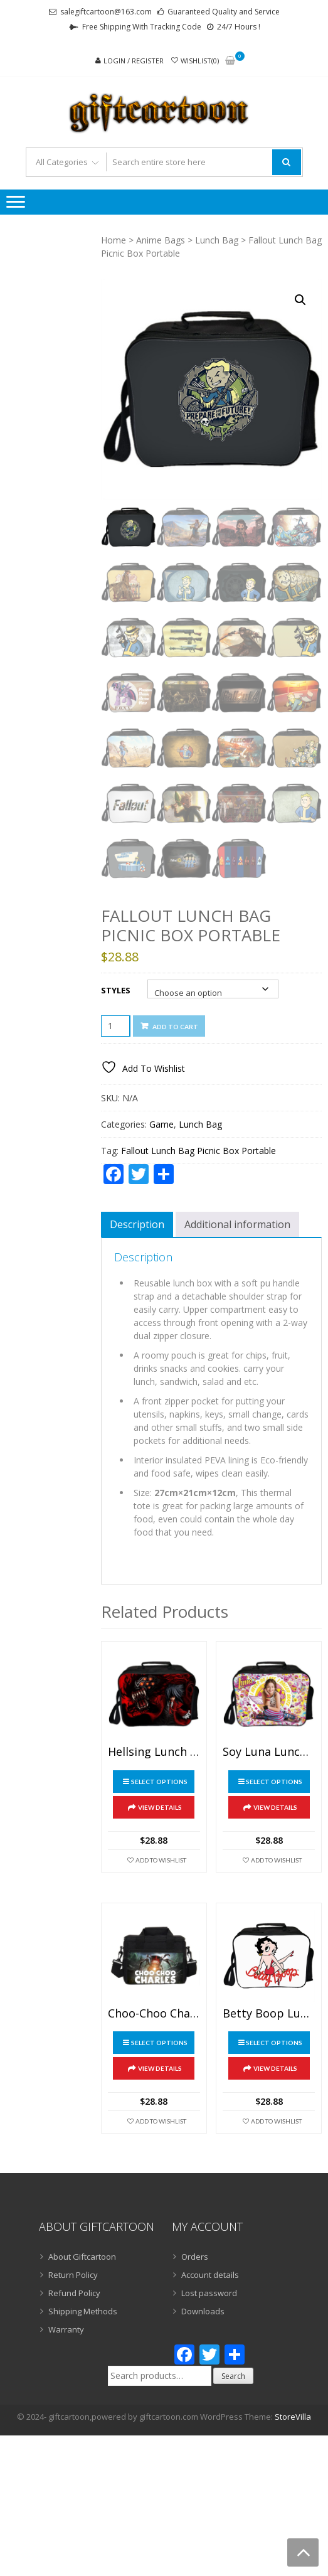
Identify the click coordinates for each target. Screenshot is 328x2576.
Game (161, 1124)
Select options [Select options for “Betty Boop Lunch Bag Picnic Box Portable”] (274, 2042)
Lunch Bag (216, 240)
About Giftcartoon (82, 2256)
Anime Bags (160, 240)
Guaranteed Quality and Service (223, 11)
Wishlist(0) (200, 60)
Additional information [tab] (237, 1224)
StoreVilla (293, 2416)
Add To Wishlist (160, 1860)
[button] (300, 300)
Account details (210, 2274)
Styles (115, 990)
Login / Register (133, 60)
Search (233, 2376)
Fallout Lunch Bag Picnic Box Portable (198, 1151)
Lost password (209, 2293)
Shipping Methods (82, 2311)
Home (113, 240)
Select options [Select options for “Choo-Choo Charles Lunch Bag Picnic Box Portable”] (159, 2042)
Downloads (203, 2311)
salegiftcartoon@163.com (106, 11)
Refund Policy (74, 2293)
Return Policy (73, 2274)
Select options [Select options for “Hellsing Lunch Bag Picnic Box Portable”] (159, 1781)
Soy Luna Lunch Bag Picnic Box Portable (269, 1752)
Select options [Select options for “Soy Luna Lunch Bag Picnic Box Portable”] (274, 1781)
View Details (160, 1807)
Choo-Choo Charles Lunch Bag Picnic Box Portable (154, 2014)
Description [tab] (137, 1224)
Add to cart (175, 1026)
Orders (194, 2256)
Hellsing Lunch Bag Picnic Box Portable (154, 1752)
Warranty (66, 2329)
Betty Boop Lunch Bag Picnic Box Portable (269, 2014)
